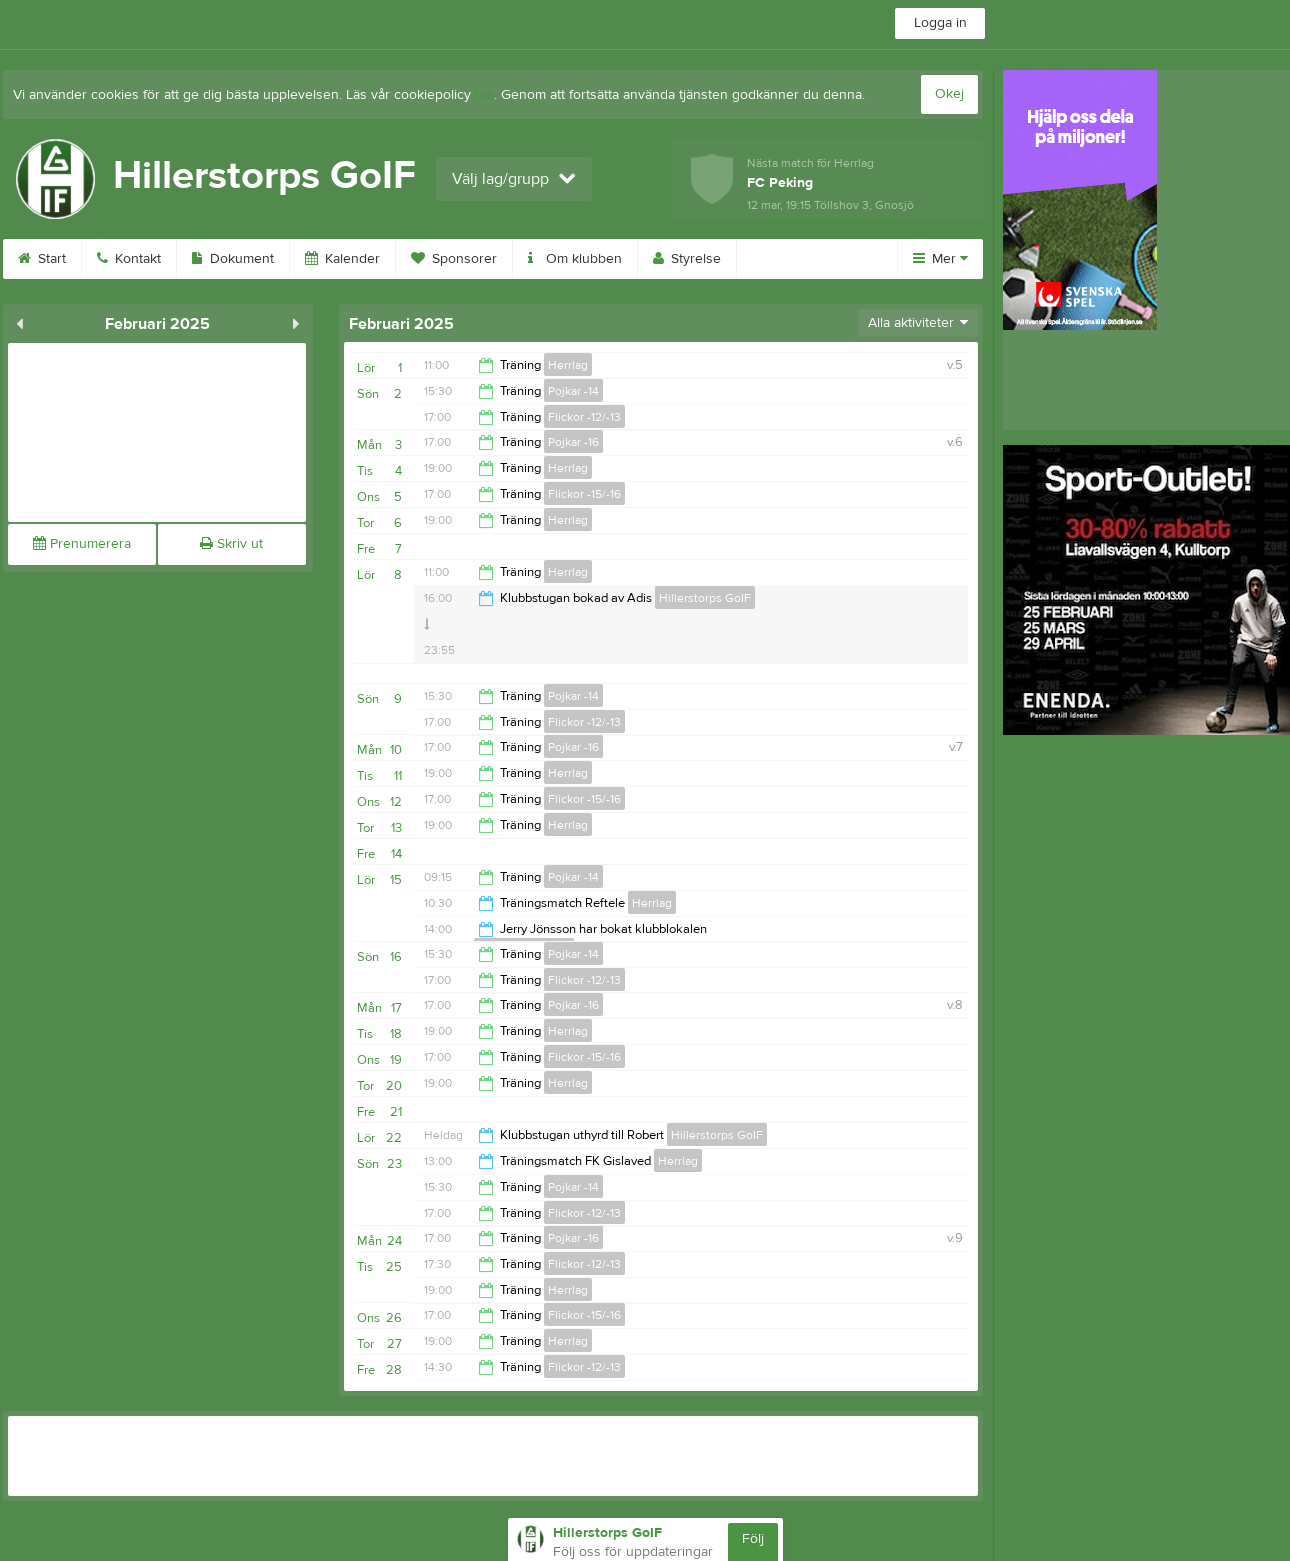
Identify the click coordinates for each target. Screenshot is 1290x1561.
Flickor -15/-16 (584, 494)
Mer (940, 259)
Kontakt (129, 259)
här (484, 95)
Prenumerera (82, 544)
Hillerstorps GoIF (705, 598)
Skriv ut (231, 544)
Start (42, 259)
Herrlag (568, 365)
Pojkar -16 (573, 442)
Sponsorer (454, 259)
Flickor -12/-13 (584, 417)
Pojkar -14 (573, 391)
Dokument (233, 259)
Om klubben (575, 259)
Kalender (342, 259)
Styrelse (687, 259)
